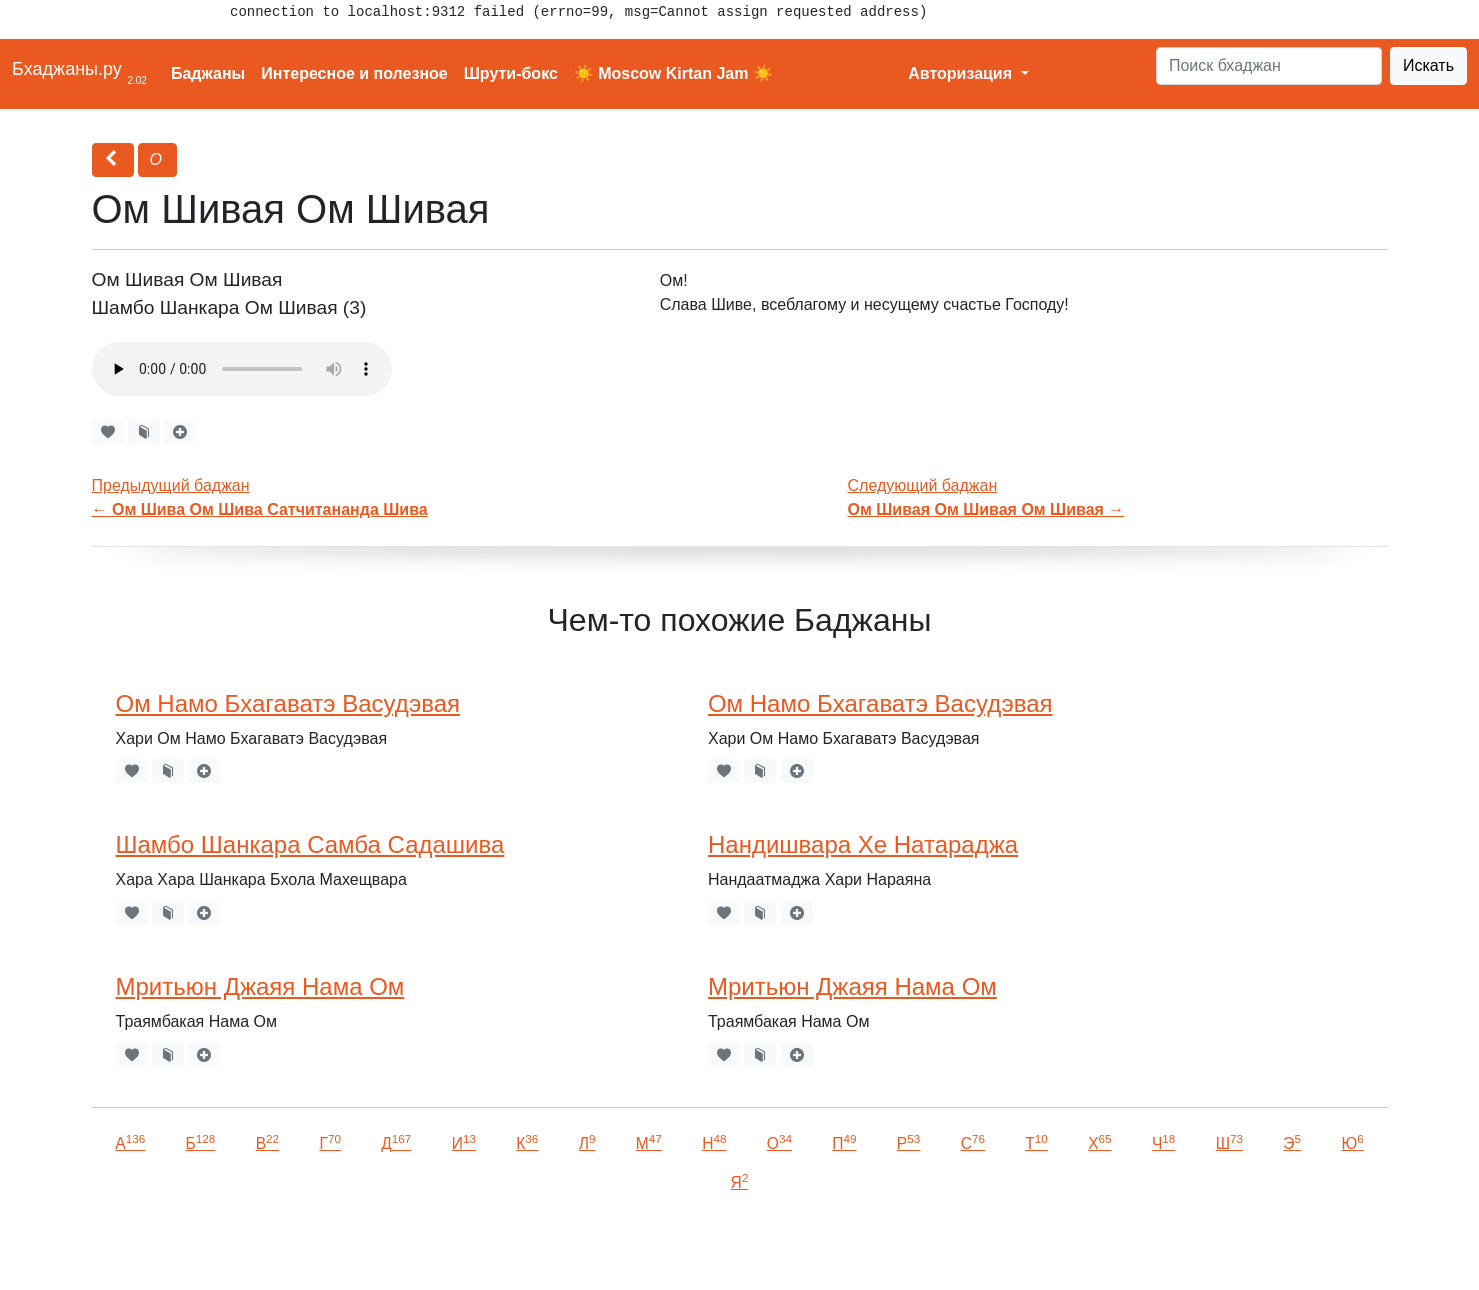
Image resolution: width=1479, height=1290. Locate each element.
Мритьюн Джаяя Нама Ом (260, 986)
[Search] (1269, 66)
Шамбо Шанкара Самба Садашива (310, 844)
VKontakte (245, 1246)
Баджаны (208, 73)
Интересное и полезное (354, 73)
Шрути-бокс (511, 73)
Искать (1428, 65)
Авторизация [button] (962, 73)
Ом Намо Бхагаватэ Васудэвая (288, 703)
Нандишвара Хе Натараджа (863, 844)
